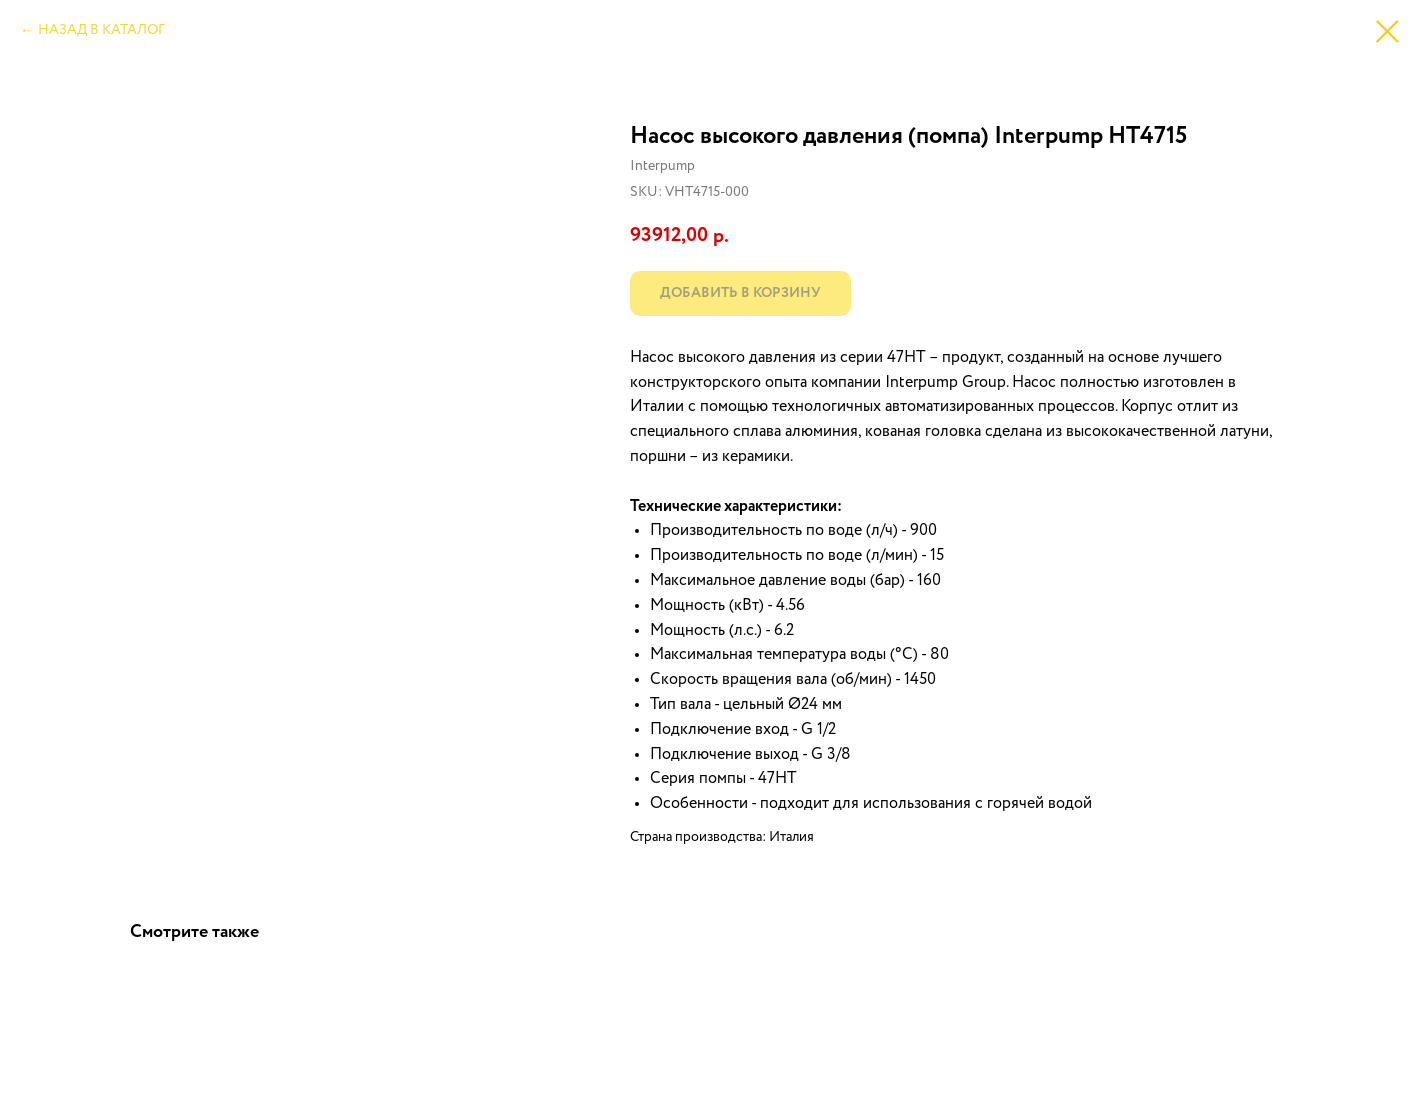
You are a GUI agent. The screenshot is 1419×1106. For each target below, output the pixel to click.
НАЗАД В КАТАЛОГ (101, 30)
